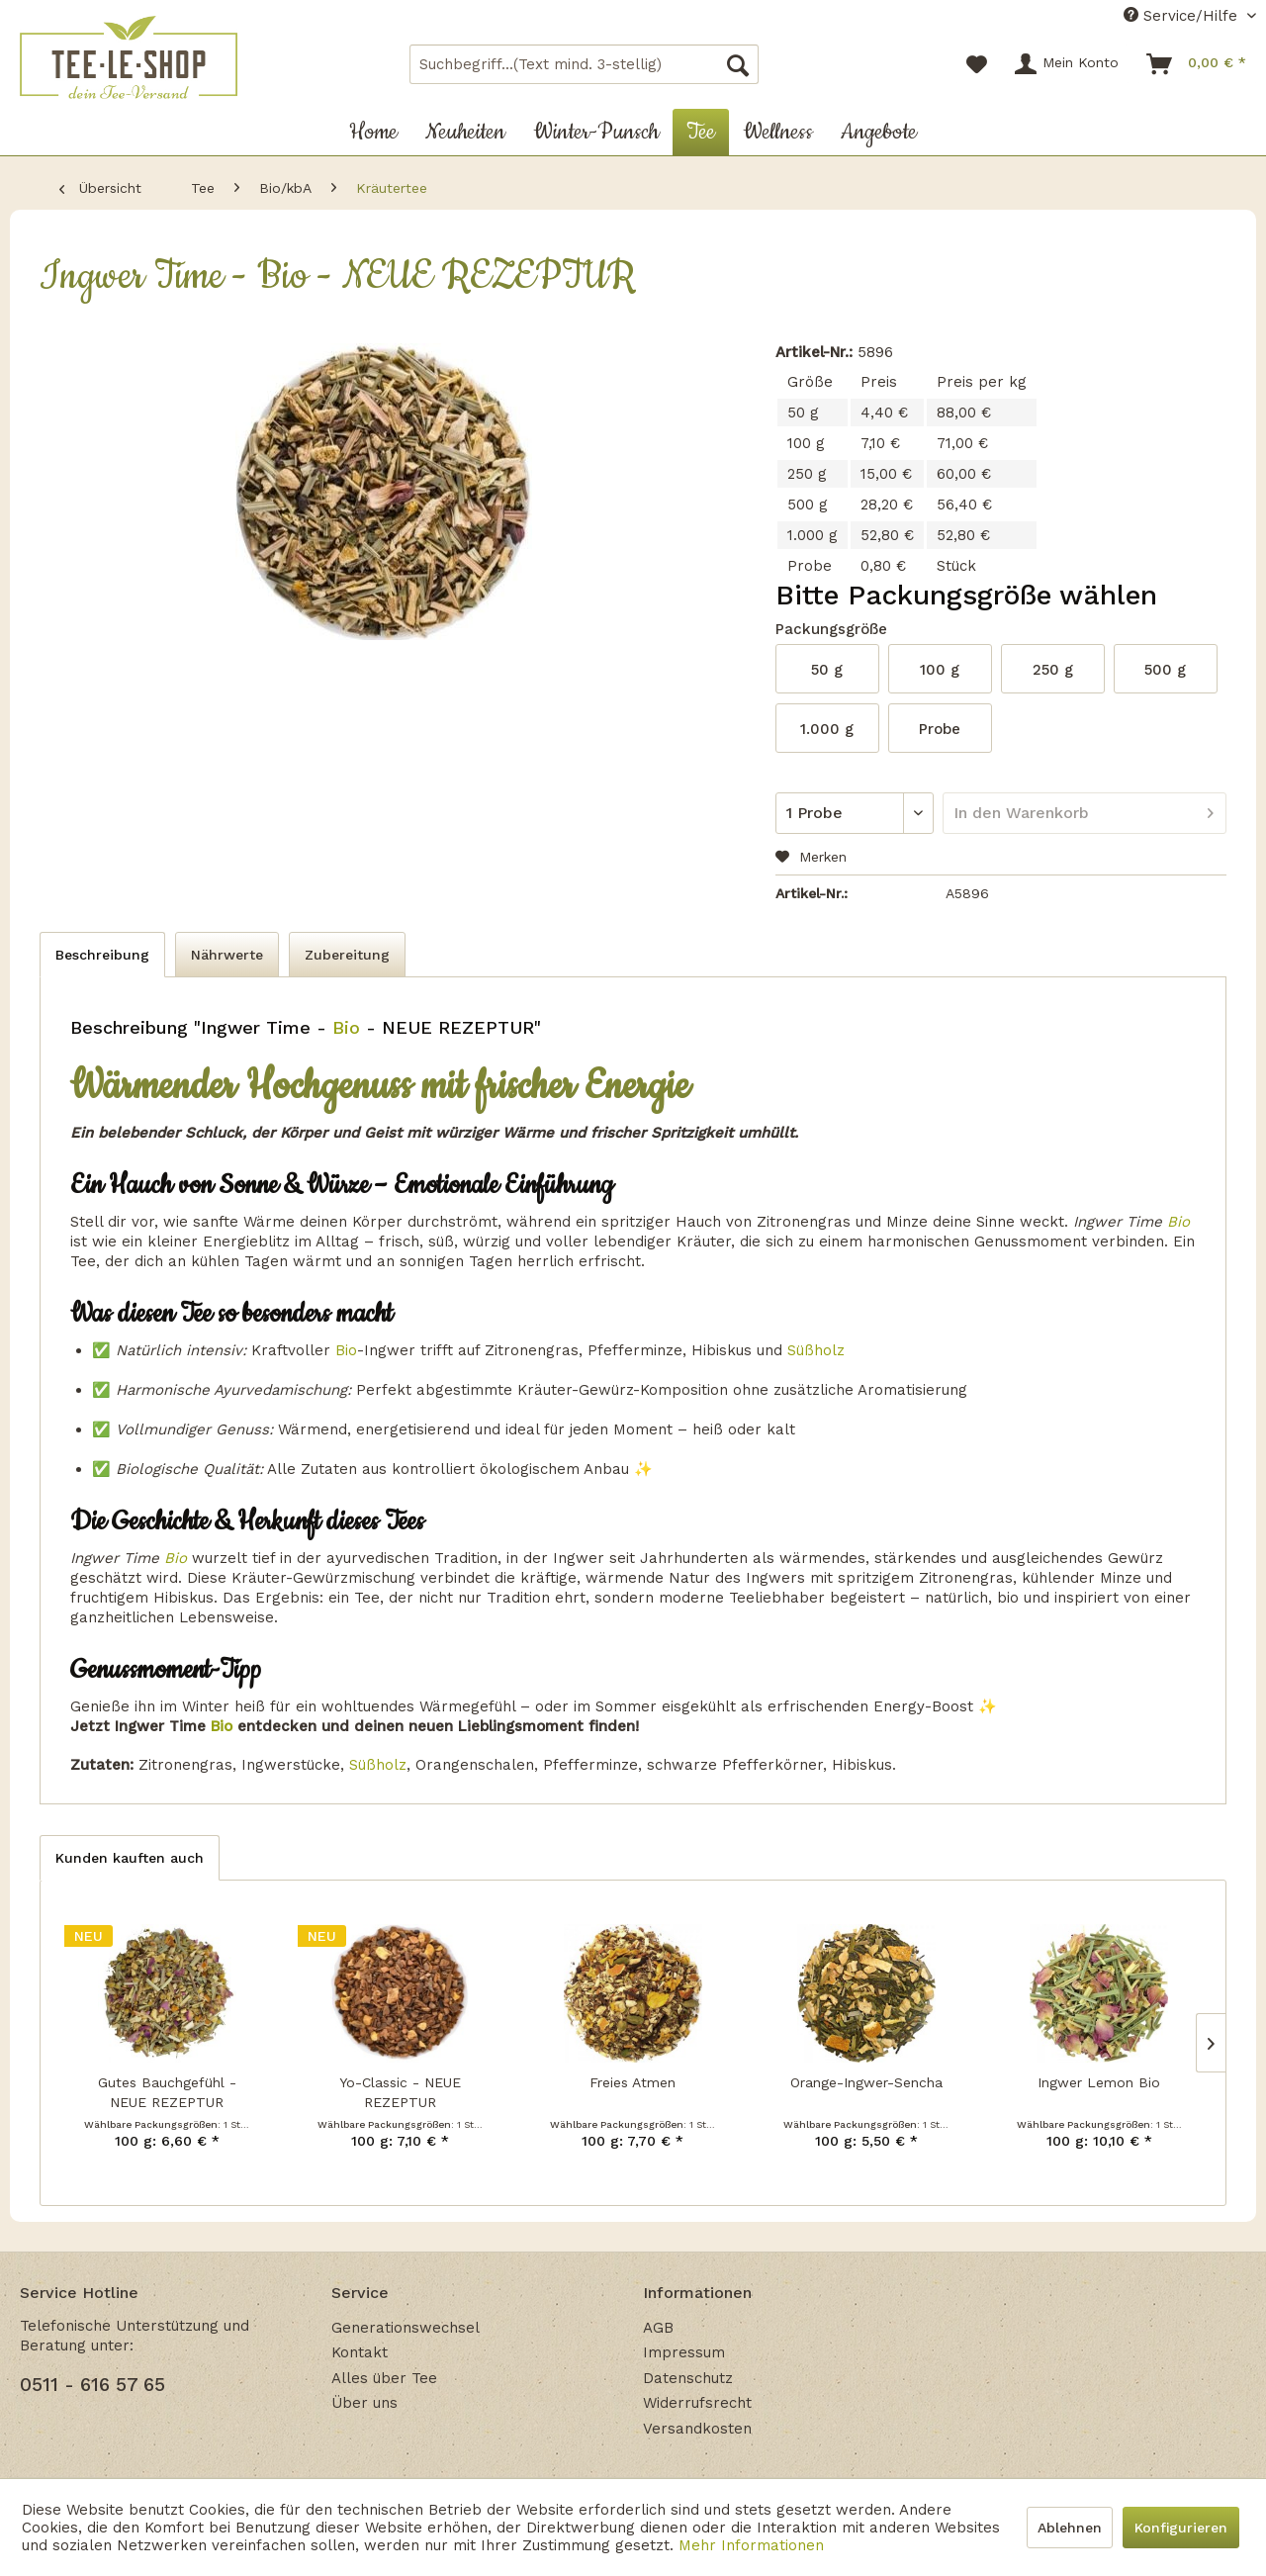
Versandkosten (697, 2429)
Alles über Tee (384, 2378)
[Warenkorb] (1197, 64)
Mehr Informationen (751, 2545)
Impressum (684, 2352)
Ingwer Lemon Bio (1099, 2082)
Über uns (364, 2403)
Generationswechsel (405, 2328)
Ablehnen (1070, 2527)
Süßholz (816, 1350)
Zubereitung (347, 955)
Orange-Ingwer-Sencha (866, 2082)
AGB (658, 2328)
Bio (343, 1027)
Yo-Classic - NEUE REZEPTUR (400, 2092)
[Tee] (701, 132)
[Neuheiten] (465, 132)
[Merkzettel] (976, 64)
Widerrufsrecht (697, 2403)
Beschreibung (102, 955)
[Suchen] (738, 64)
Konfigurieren (1180, 2527)
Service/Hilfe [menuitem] (1183, 16)
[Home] (373, 132)
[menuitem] (584, 64)
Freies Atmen (632, 2082)
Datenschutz (688, 2378)
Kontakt (359, 2352)
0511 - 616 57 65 (92, 2384)
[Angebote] (879, 132)
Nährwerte (227, 955)
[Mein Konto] (1068, 64)
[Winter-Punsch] (596, 132)
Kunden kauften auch (129, 1858)
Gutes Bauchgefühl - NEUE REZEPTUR (167, 2092)
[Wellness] (778, 132)
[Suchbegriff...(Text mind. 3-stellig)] (584, 64)
